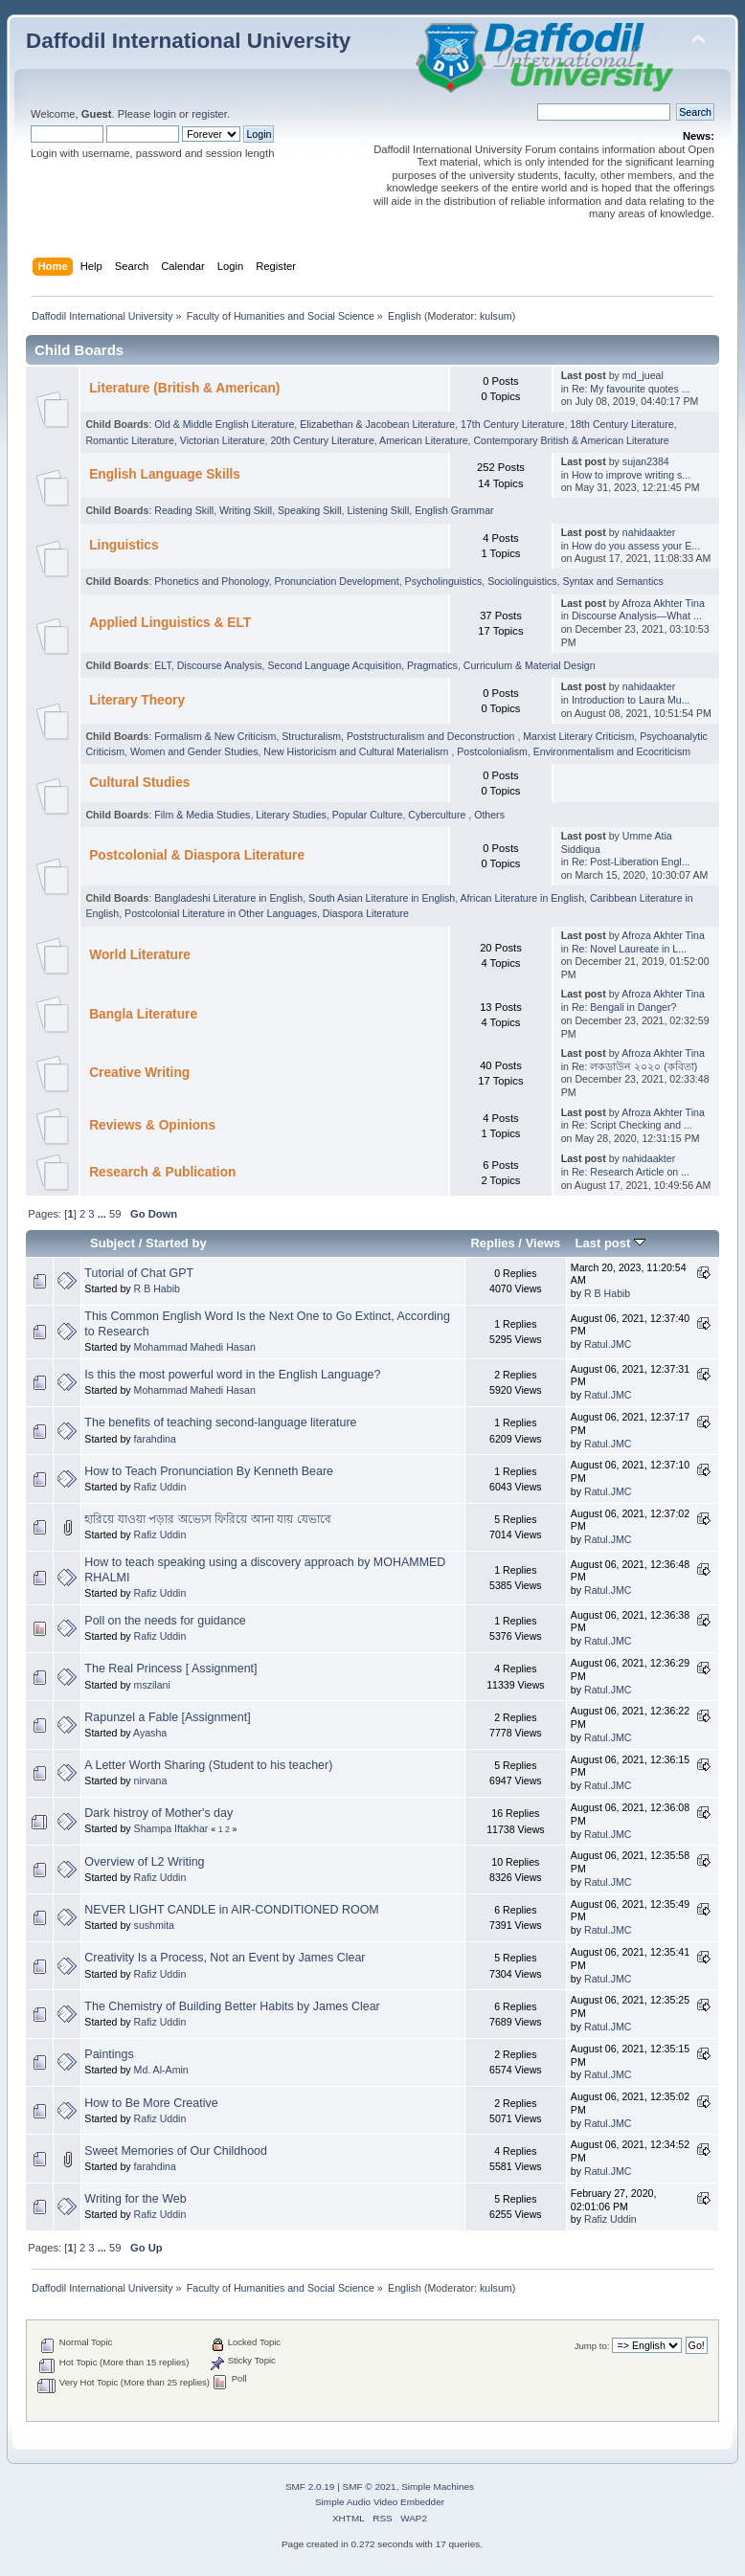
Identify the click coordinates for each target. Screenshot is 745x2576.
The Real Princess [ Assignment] (170, 1668)
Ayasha (150, 1732)
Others (489, 814)
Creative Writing (139, 1072)
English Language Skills (164, 474)
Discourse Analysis (219, 665)
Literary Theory (137, 700)
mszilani (152, 1685)
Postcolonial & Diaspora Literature (197, 855)
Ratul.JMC (607, 1344)
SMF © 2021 (369, 2486)
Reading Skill (184, 510)
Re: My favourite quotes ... (631, 388)
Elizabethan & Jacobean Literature (377, 424)
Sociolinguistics (521, 581)
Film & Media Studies (202, 814)
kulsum (496, 316)
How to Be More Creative (150, 2103)
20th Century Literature (321, 440)
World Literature (140, 955)
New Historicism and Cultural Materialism (357, 751)
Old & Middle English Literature (224, 424)
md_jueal (643, 375)
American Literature (423, 440)
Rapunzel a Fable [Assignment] (167, 1717)
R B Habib (157, 1288)
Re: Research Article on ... (630, 1171)
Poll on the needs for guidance (164, 1620)
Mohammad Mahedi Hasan (195, 1347)
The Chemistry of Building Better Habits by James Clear (231, 2006)
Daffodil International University (188, 41)
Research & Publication (162, 1172)
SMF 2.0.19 (310, 2486)
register (209, 114)
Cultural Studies (139, 782)
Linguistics (123, 545)
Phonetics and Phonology (211, 581)
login (164, 114)
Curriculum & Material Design (529, 665)
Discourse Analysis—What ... (637, 615)
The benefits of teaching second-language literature (220, 1422)
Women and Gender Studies (194, 751)
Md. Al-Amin (161, 2069)
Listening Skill (378, 510)
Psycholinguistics (444, 581)
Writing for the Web (135, 2199)
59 (115, 1214)
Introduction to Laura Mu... (631, 700)
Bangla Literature (143, 1014)
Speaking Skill (310, 510)
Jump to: (592, 2346)
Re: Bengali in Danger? (624, 1007)
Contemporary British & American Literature (570, 440)
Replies (492, 1243)
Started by (176, 1243)
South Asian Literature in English (381, 898)
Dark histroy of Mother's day (158, 1813)
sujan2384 (645, 461)
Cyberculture (438, 814)
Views (543, 1243)
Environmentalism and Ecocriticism (611, 751)
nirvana (151, 1780)
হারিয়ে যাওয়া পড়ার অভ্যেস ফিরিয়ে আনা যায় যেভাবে (207, 1519)
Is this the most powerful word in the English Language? (232, 1374)
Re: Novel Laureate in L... (629, 948)
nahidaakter (648, 532)
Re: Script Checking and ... (632, 1125)
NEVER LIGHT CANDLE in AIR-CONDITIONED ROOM (231, 1909)
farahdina (155, 1439)
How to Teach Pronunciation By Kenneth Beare (208, 1471)
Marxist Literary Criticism (578, 736)
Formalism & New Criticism (215, 736)
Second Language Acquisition (334, 665)
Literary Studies (291, 814)
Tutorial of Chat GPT (138, 1273)
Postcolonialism (492, 751)
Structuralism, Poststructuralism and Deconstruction (399, 736)
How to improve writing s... (631, 475)
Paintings (108, 2054)
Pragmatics (432, 665)
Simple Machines (437, 2486)
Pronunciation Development (337, 581)
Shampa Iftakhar (171, 1828)
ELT (162, 665)
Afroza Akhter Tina (663, 603)
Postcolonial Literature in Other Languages (220, 913)
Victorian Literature (222, 440)
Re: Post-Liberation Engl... (631, 861)
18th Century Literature (621, 424)
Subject (112, 1243)
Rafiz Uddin (160, 1486)
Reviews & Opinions (152, 1125)
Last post (610, 1243)
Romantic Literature (129, 440)
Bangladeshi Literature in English (228, 898)
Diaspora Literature (366, 913)
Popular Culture (367, 814)
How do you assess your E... (636, 545)
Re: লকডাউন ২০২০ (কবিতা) (634, 1066)
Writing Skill (245, 510)
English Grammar (454, 510)
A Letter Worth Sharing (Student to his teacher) (208, 1765)
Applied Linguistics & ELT (170, 623)
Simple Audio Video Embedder (379, 2502)
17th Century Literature (512, 424)
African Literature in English (523, 898)
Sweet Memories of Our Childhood (175, 2151)
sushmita (154, 1925)
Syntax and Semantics (612, 581)
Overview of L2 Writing (144, 1862)
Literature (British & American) (184, 388)
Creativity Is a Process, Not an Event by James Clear (224, 1957)
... (103, 1214)
